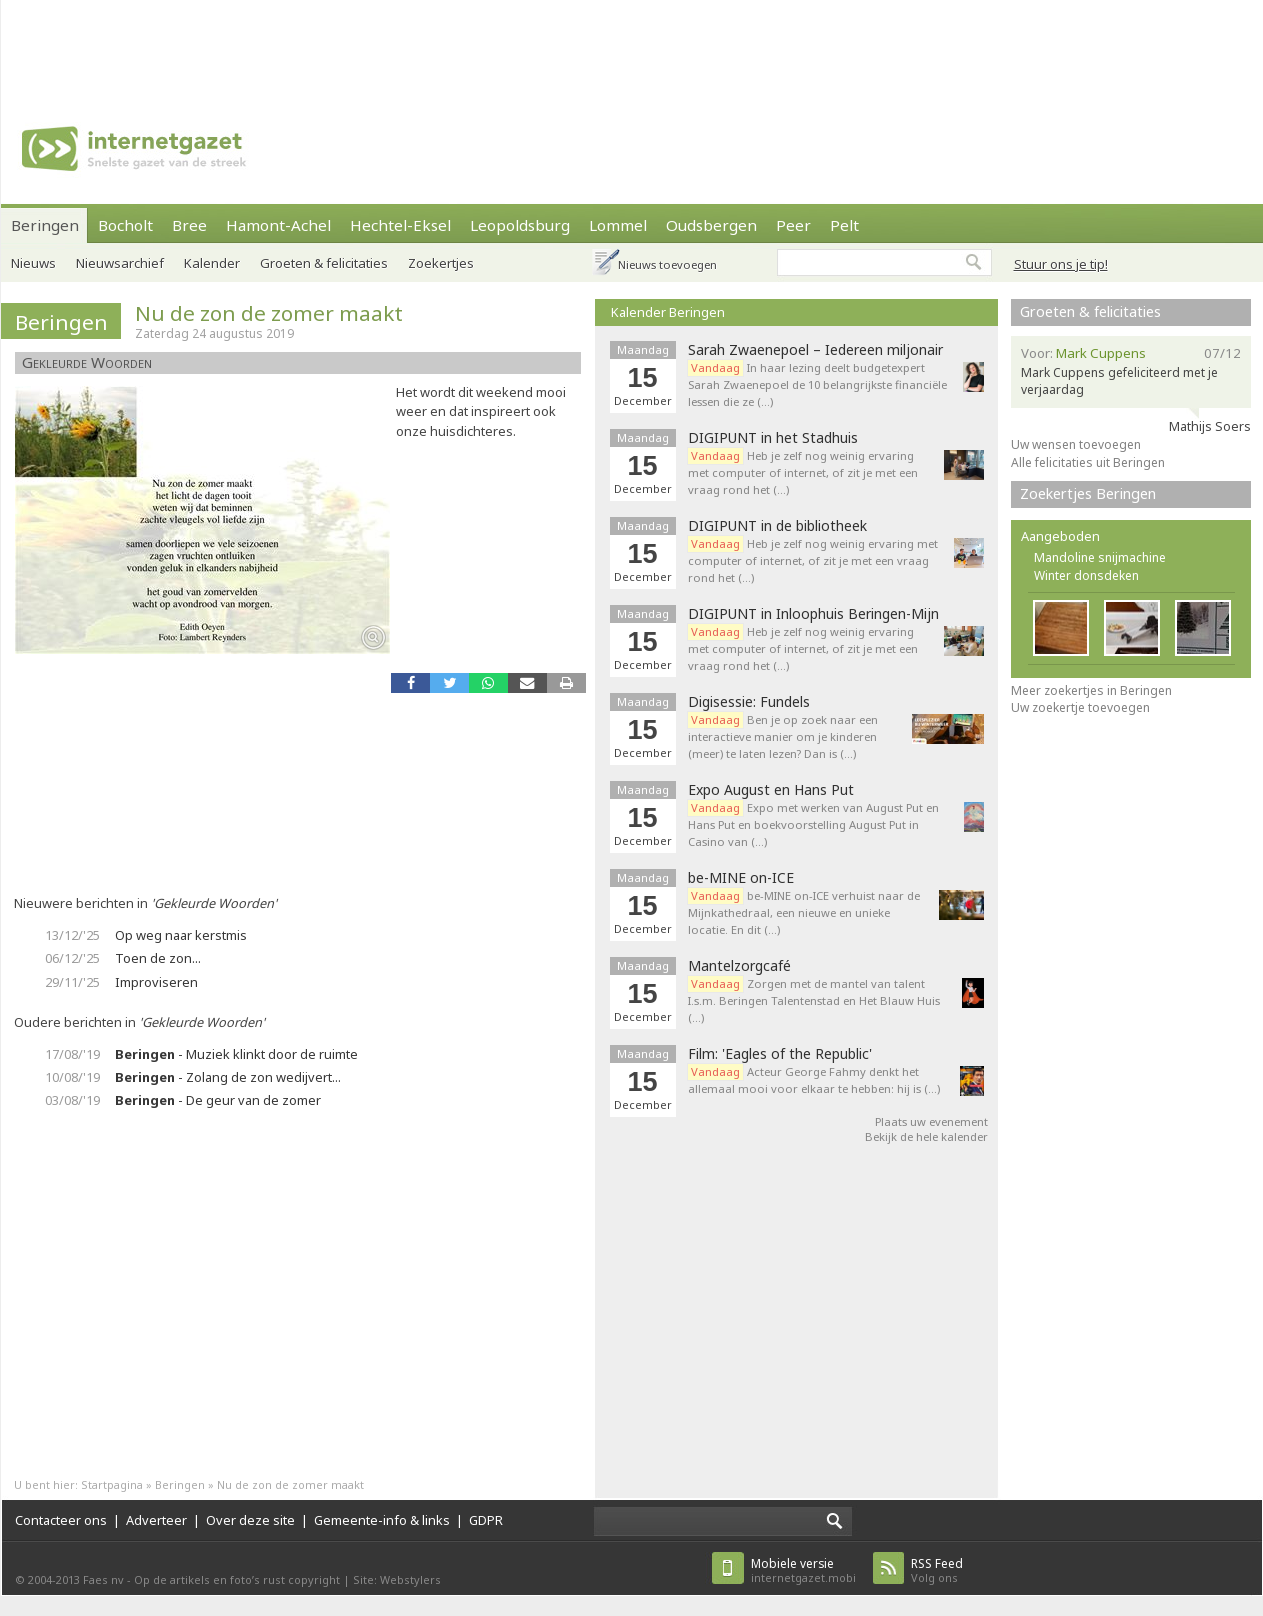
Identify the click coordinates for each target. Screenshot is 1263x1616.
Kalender (212, 263)
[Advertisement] (632, 45)
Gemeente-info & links (382, 1520)
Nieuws (33, 263)
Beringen (45, 225)
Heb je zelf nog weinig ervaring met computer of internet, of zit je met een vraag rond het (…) (803, 472)
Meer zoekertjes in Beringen (1091, 690)
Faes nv (103, 1579)
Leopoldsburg (520, 225)
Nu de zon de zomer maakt (269, 313)
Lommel (618, 225)
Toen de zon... (158, 958)
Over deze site (250, 1520)
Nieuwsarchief (120, 263)
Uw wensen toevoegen (1076, 444)
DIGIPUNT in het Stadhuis (773, 438)
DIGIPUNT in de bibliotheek (777, 526)
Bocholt (125, 225)
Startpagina (112, 1484)
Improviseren (156, 982)
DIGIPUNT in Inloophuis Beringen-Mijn (813, 614)
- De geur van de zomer (218, 1100)
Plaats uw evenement (931, 1121)
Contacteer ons (61, 1520)
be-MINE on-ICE (741, 878)
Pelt (844, 225)
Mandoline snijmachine (1100, 557)
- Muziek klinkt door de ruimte (236, 1054)
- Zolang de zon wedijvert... (228, 1077)
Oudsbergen (711, 225)
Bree (189, 225)
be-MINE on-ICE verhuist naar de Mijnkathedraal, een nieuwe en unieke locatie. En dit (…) (804, 912)
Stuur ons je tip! (1061, 264)
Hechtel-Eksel (400, 225)
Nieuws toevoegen (667, 264)
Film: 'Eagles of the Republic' (780, 1054)
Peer (793, 225)
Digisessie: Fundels (749, 702)
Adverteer (156, 1520)
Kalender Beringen (668, 312)
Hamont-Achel (278, 225)
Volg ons (937, 1570)
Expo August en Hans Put (771, 790)
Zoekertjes (441, 263)
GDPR (486, 1520)
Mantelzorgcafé (739, 966)
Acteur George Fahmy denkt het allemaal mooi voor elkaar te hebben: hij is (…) (814, 1080)
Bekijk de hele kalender (926, 1136)
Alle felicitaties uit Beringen (1088, 462)
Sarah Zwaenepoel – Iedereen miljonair (815, 350)
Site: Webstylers (397, 1579)
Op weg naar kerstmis (181, 935)
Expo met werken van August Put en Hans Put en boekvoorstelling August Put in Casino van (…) (813, 824)
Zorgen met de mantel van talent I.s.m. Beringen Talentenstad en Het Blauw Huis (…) (814, 1000)
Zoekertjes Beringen (1088, 493)
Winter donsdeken (1086, 575)
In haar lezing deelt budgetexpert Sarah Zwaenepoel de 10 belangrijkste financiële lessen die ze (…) (817, 384)
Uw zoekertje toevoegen (1080, 707)
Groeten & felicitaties (324, 263)
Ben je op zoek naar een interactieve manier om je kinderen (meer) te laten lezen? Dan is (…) (783, 736)
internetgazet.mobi (803, 1570)
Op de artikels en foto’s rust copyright (237, 1579)
